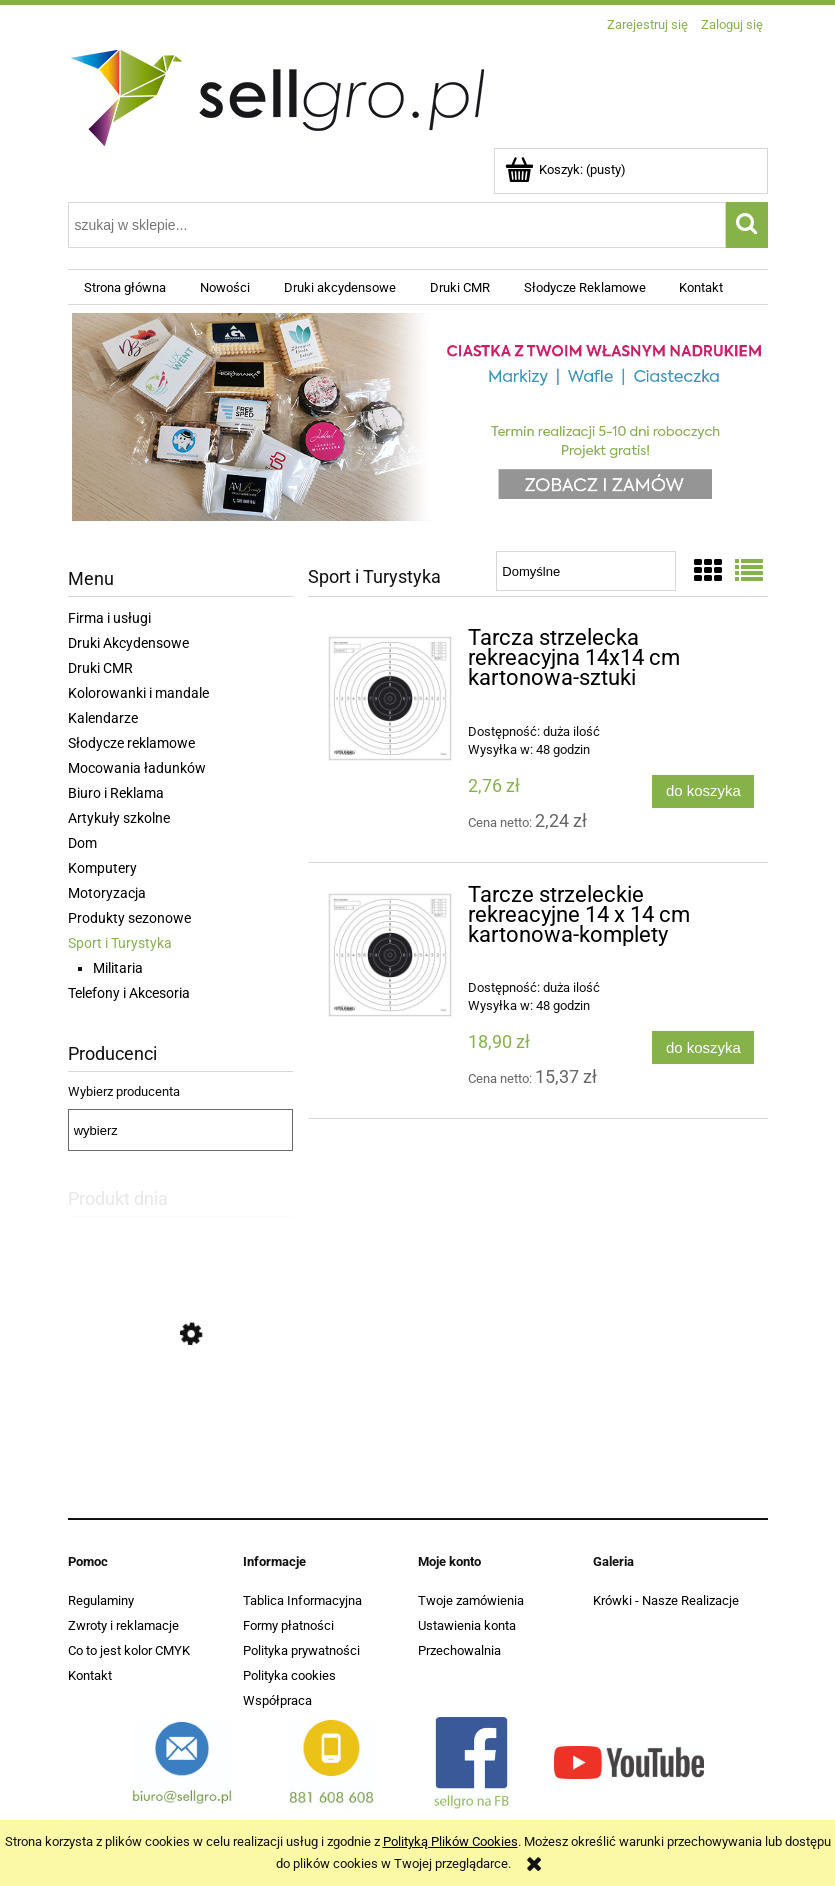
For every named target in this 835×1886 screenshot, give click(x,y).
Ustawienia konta (467, 1625)
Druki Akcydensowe (128, 643)
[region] (418, 420)
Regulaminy (101, 1600)
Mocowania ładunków (137, 768)
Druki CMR (100, 668)
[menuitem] (126, 287)
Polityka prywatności (301, 1650)
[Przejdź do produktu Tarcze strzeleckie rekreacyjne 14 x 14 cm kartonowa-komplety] (390, 955)
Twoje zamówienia (471, 1600)
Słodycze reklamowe (131, 743)
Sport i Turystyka (120, 943)
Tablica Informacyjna (302, 1600)
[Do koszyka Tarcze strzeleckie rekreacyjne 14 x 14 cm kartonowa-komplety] (703, 1047)
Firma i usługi (109, 618)
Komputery (102, 868)
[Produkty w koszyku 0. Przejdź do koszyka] (567, 169)
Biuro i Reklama (116, 793)
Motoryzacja (107, 893)
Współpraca (277, 1700)
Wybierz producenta (124, 1092)
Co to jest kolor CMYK (129, 1650)
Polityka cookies (289, 1675)
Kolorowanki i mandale (138, 693)
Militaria (118, 968)
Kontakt (90, 1675)
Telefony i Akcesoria (129, 993)
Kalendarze (103, 718)
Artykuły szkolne (119, 818)
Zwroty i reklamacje (123, 1625)
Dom (82, 843)
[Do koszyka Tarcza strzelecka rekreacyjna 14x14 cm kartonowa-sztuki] (703, 791)
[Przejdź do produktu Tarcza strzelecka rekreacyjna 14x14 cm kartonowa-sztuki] (390, 698)
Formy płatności (288, 1625)
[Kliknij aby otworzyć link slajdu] (418, 420)
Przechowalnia (459, 1650)
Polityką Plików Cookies (450, 1841)
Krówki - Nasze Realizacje (666, 1600)
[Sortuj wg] (585, 571)
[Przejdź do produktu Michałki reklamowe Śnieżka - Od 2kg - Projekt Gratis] (180, 1429)
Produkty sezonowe (129, 918)
